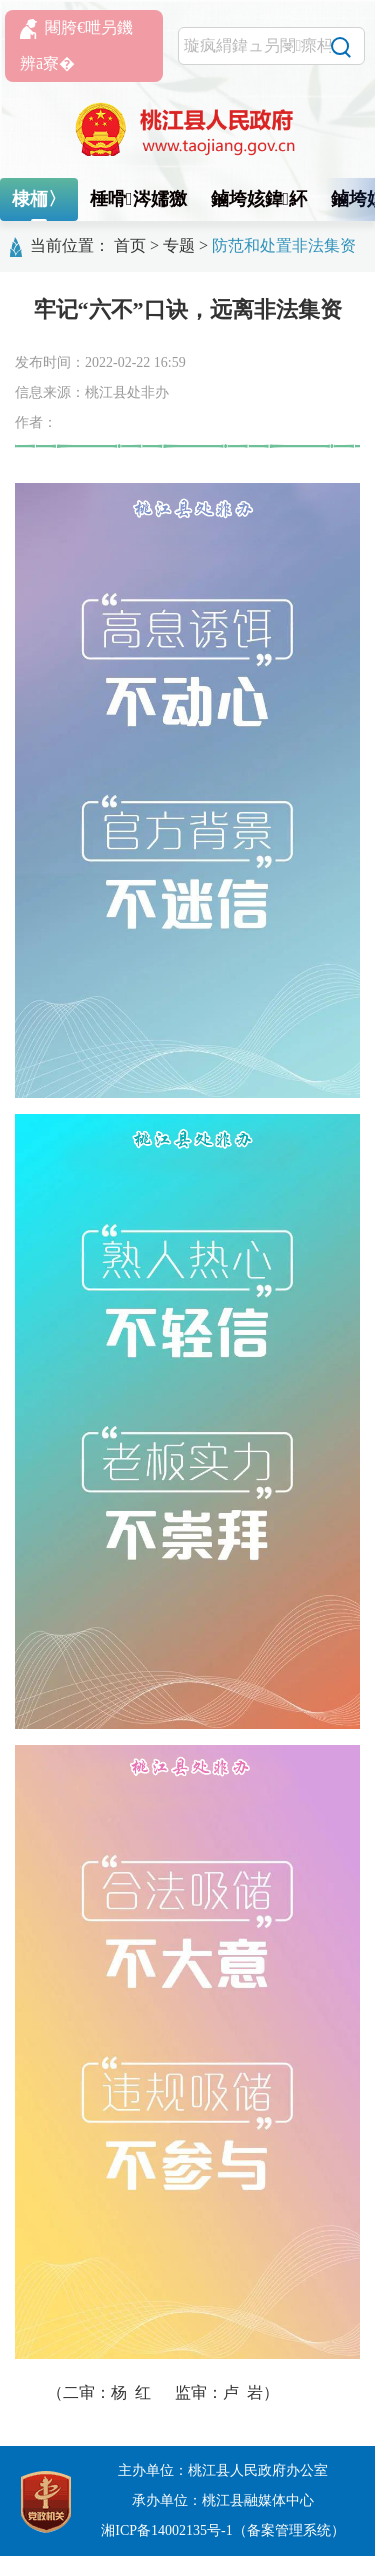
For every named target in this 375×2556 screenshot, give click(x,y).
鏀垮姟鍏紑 (259, 199)
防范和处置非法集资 (284, 245)
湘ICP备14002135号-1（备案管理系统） (222, 2530)
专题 (179, 245)
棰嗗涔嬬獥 (138, 199)
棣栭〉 (39, 199)
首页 (130, 245)
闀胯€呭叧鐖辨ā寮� (76, 45)
